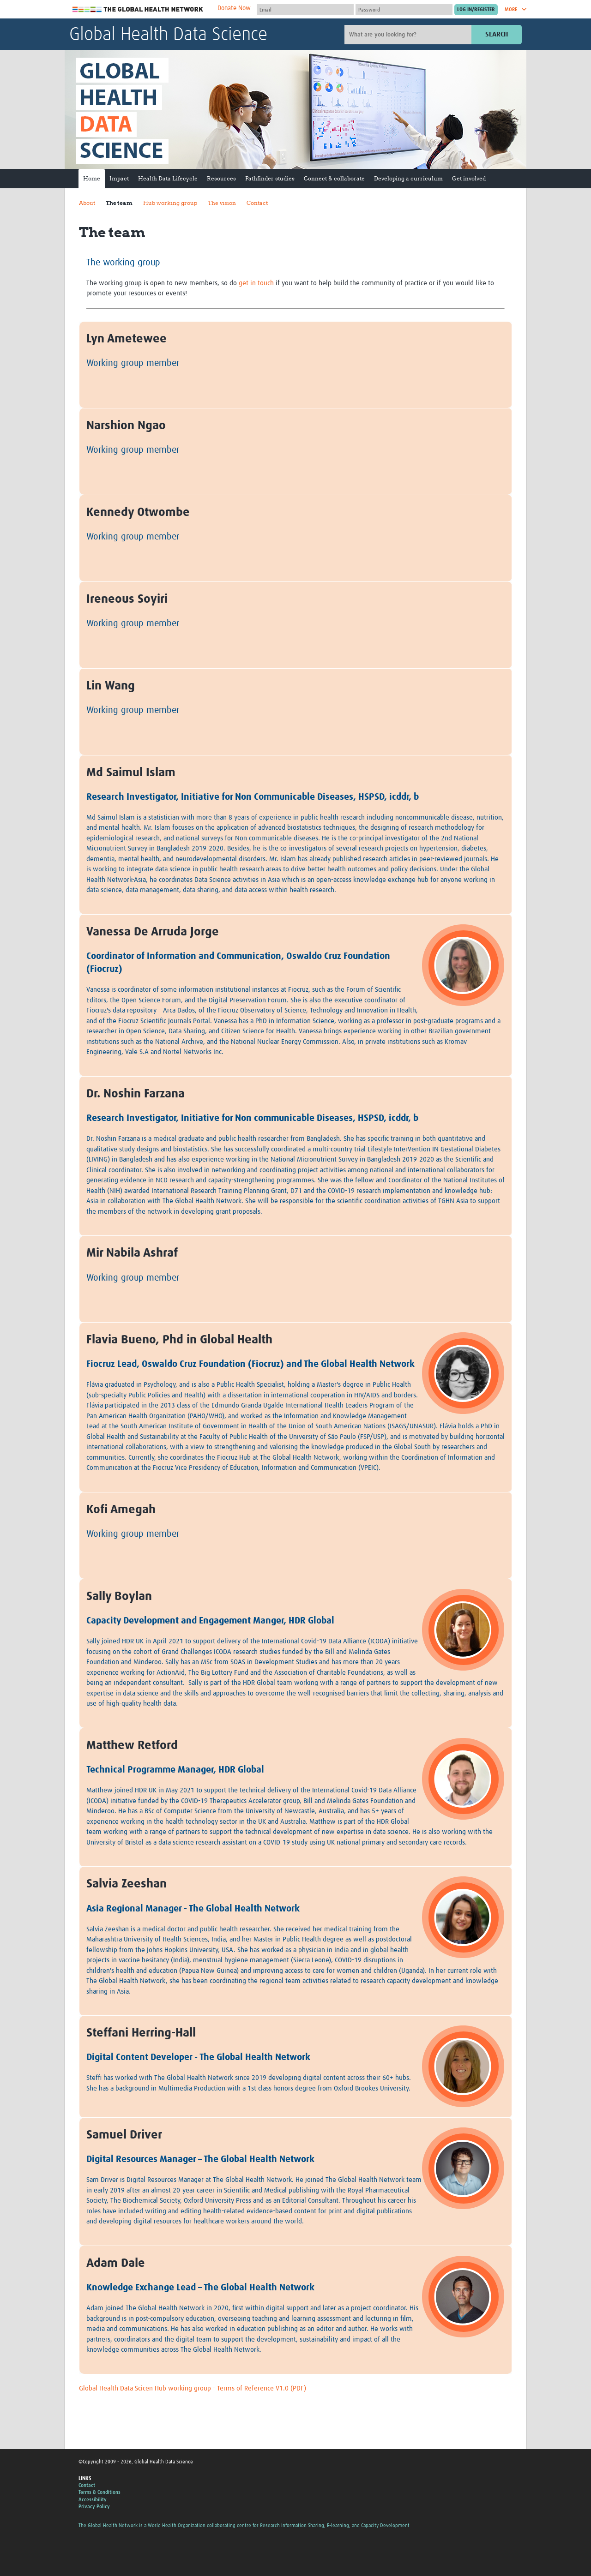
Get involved (469, 178)
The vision (222, 202)
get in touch (256, 283)
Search (496, 34)
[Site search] (409, 34)
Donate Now (234, 8)
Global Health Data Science (168, 35)
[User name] (305, 9)
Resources (221, 178)
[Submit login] (476, 9)
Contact (257, 202)
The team (119, 202)
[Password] (404, 9)
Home (91, 178)
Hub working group (170, 202)
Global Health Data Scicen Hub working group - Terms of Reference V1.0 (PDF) (192, 2388)
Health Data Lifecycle (168, 178)
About (87, 202)
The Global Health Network (138, 9)
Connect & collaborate (334, 178)
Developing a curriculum (408, 178)
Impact (119, 178)
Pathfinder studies (270, 178)
